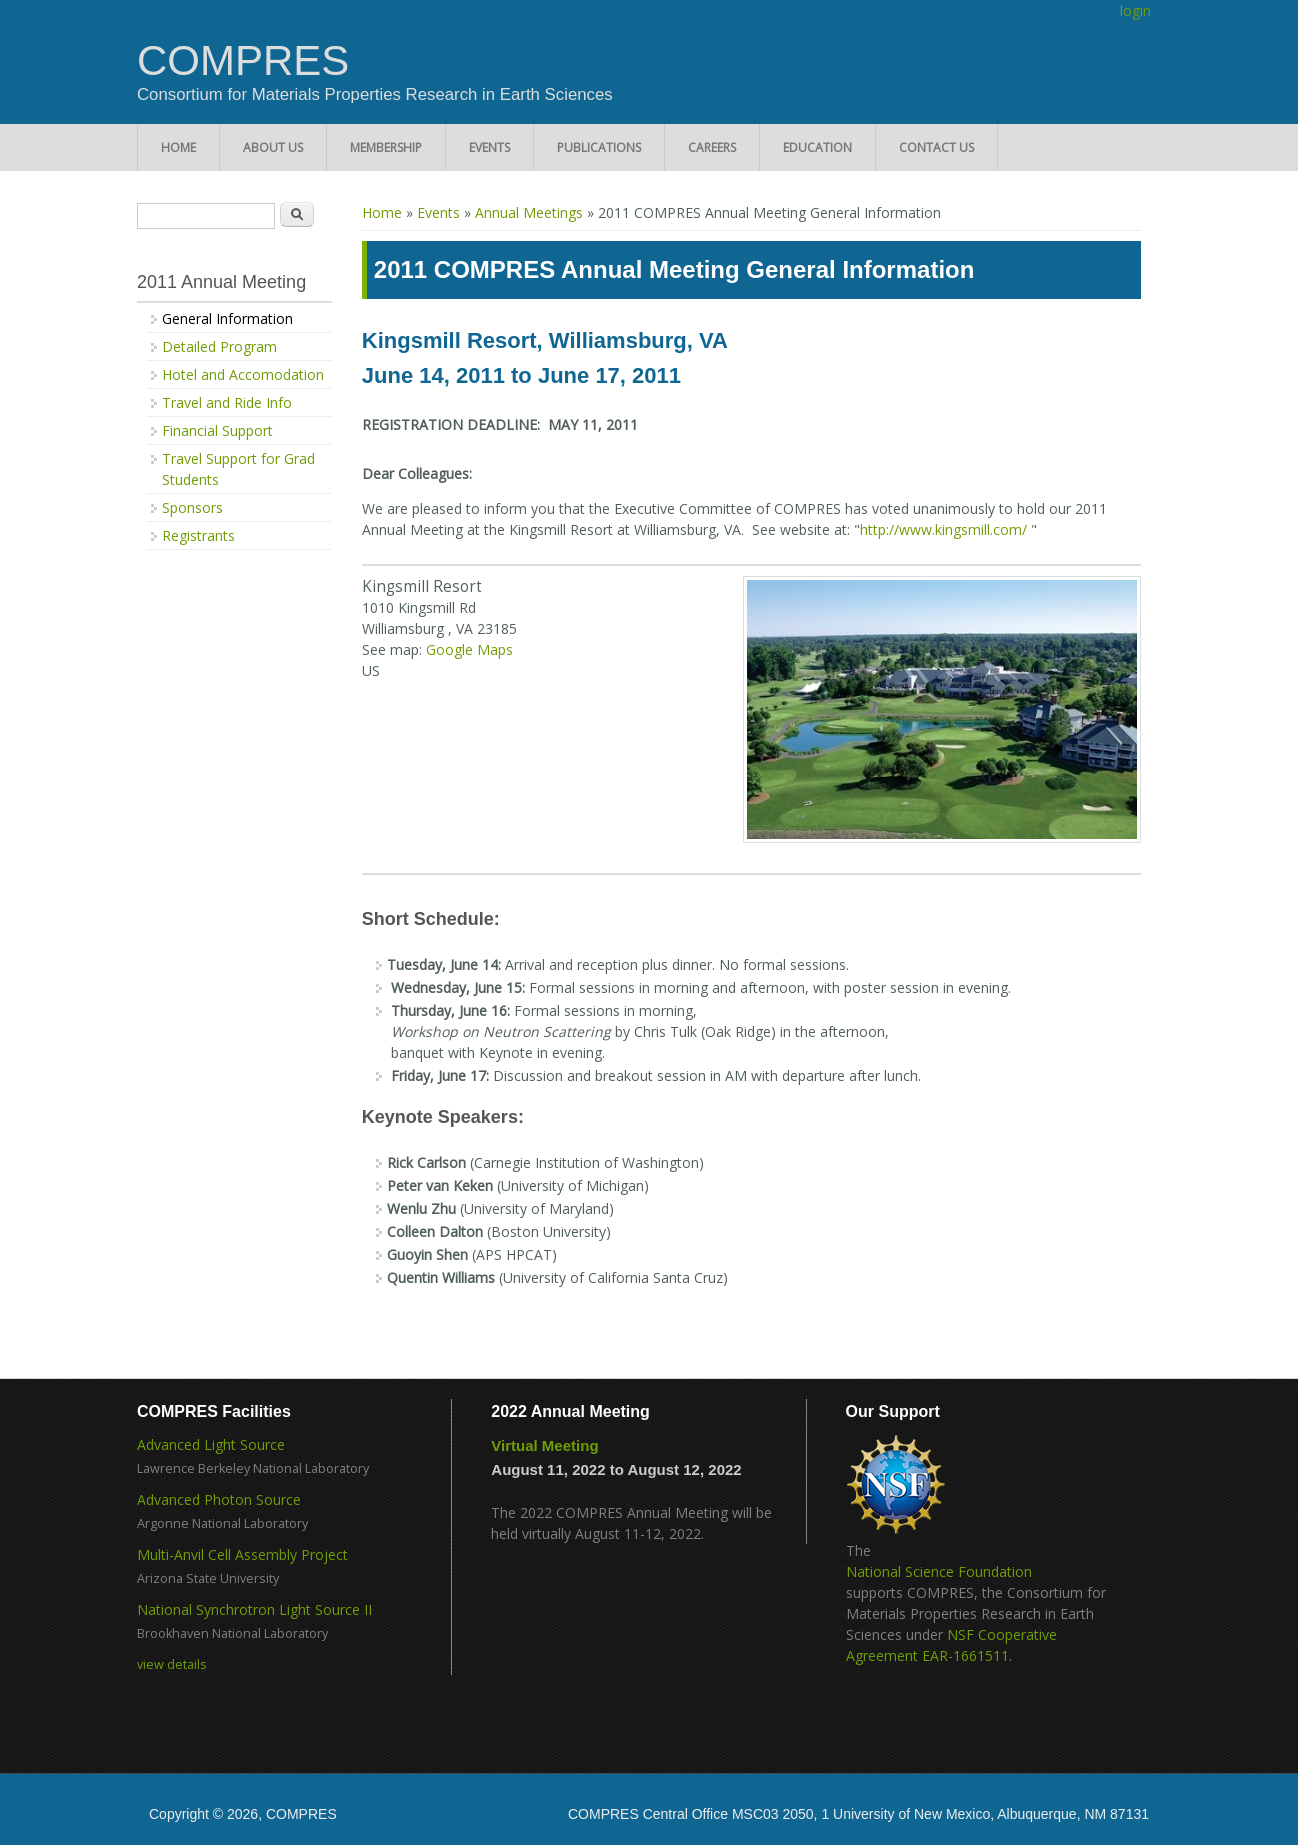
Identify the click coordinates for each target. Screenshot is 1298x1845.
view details (172, 1664)
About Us (273, 147)
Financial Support (217, 430)
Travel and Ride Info (227, 402)
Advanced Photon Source (219, 1499)
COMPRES (243, 61)
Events (489, 147)
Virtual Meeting (544, 1445)
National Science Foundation (939, 1571)
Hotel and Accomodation (243, 374)
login (1135, 10)
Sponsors (192, 507)
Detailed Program (219, 346)
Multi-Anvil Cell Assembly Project (242, 1554)
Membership (386, 147)
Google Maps (469, 649)
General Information (227, 318)
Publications (599, 147)
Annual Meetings (529, 212)
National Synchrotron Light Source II (254, 1609)
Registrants (198, 535)
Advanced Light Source (211, 1444)
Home (178, 147)
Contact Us (936, 147)
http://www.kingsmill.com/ (943, 529)
